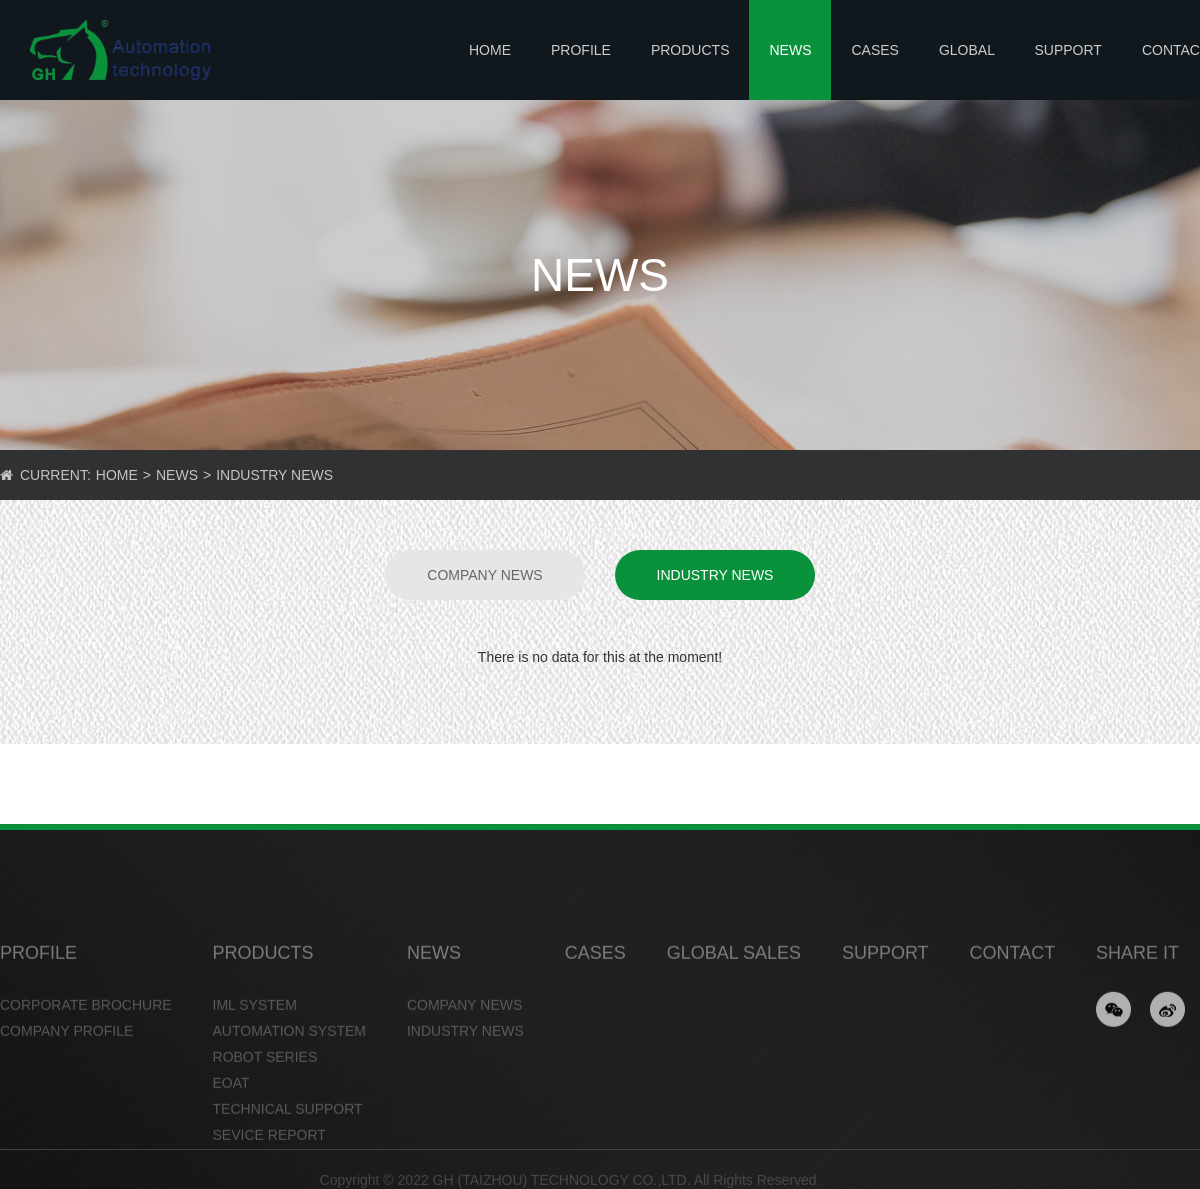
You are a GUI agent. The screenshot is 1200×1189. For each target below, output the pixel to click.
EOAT (231, 1112)
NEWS (790, 50)
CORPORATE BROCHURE (86, 1034)
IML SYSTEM (255, 1034)
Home (490, 50)
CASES (874, 50)
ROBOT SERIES (265, 1086)
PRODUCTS (690, 50)
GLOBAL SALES (967, 71)
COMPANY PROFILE (66, 1060)
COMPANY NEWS (484, 575)
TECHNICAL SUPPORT (288, 1138)
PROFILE (581, 50)
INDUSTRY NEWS (274, 475)
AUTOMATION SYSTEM (290, 1060)
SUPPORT (1067, 50)
